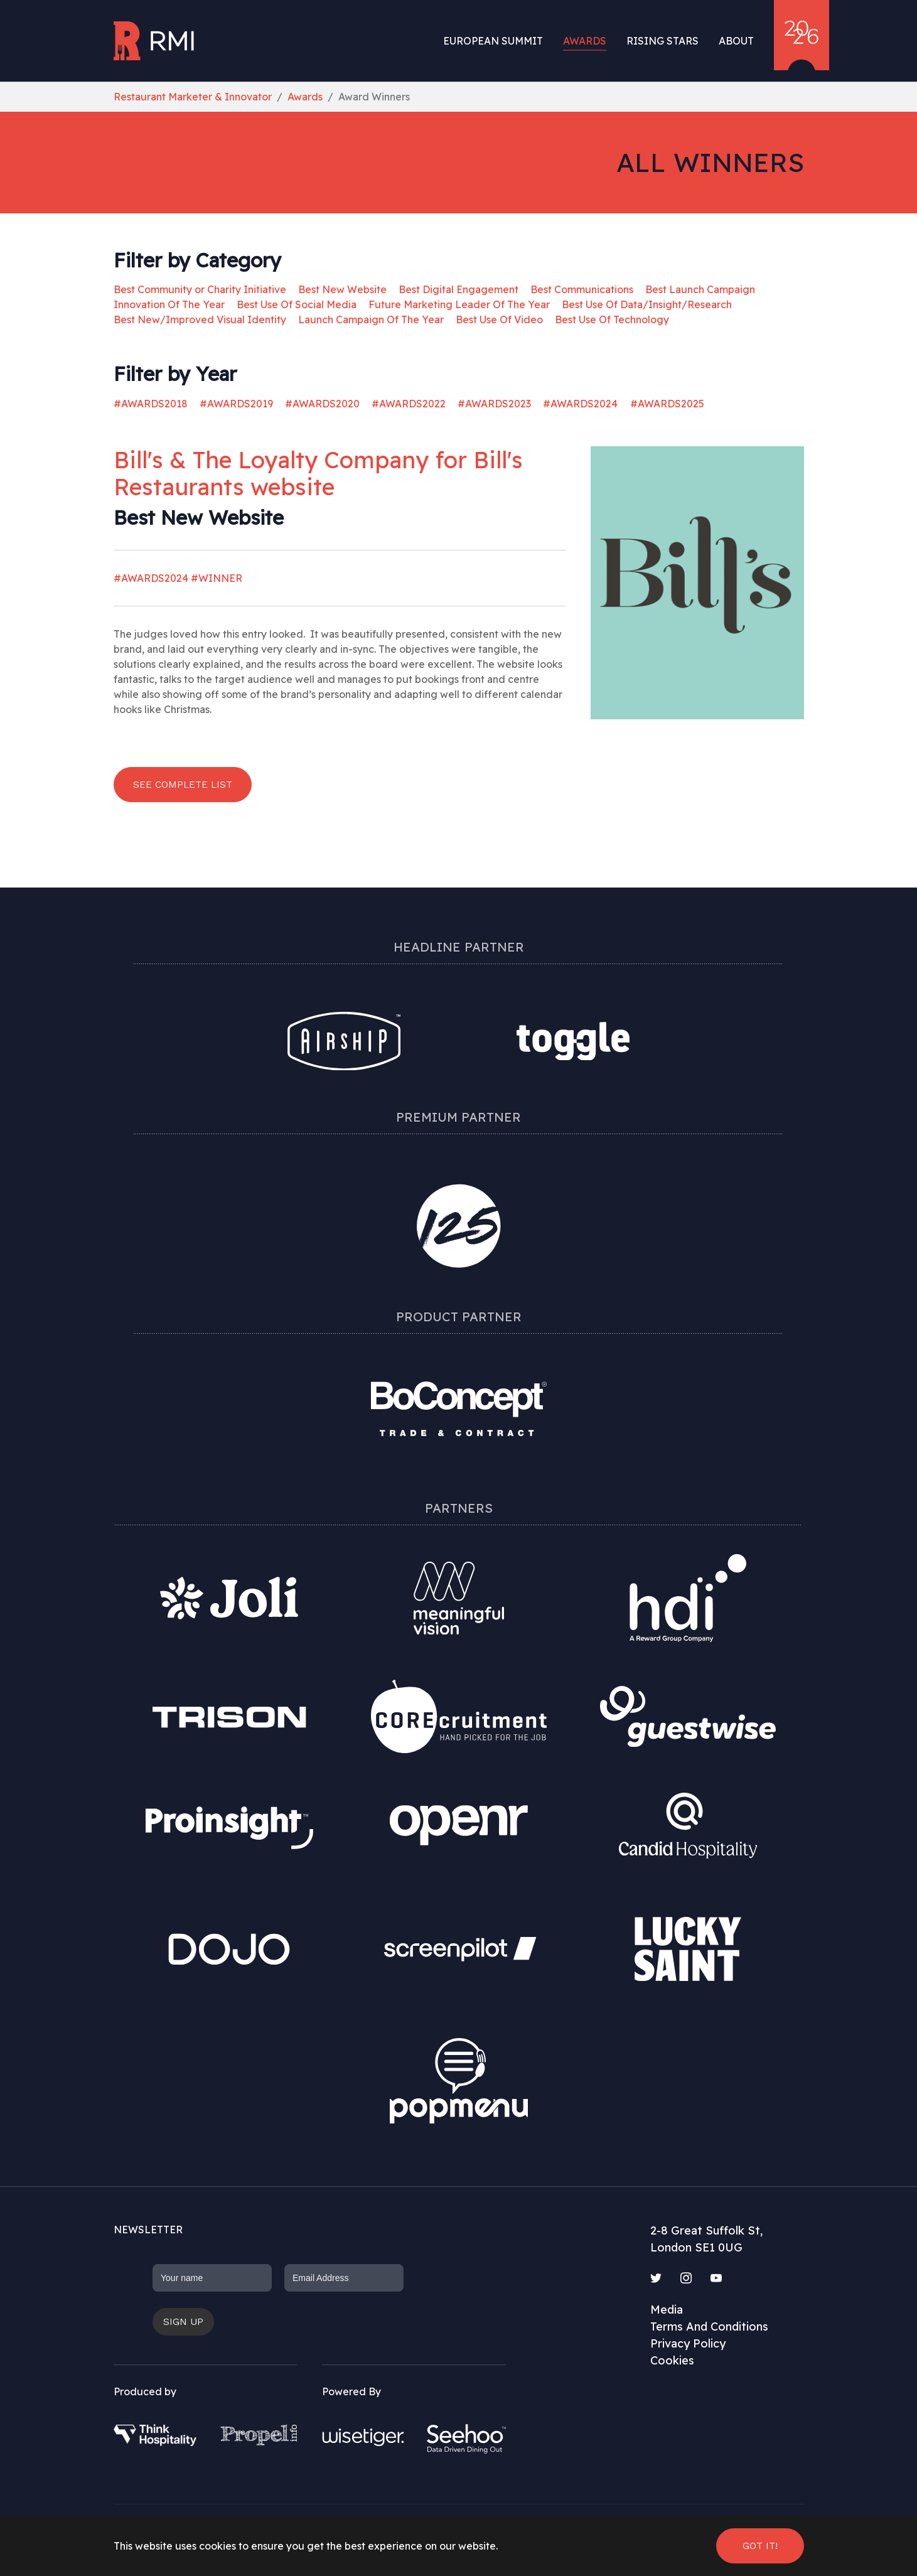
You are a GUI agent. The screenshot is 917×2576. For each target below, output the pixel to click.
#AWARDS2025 (667, 403)
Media (666, 2309)
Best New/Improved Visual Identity (200, 319)
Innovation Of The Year (169, 304)
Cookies (672, 2360)
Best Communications (581, 289)
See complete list (182, 784)
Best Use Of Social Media (297, 304)
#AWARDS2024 (580, 403)
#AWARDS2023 (494, 403)
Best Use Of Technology (612, 319)
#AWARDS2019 (236, 403)
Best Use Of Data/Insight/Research (647, 304)
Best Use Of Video (499, 319)
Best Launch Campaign (700, 289)
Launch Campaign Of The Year (371, 319)
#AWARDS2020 (322, 403)
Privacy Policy (688, 2343)
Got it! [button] (760, 2546)
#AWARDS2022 (409, 403)
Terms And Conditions (709, 2326)
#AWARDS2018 (151, 403)
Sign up (183, 2321)
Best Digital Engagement (458, 289)
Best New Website (342, 289)
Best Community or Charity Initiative (200, 289)
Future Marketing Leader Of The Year (459, 304)
